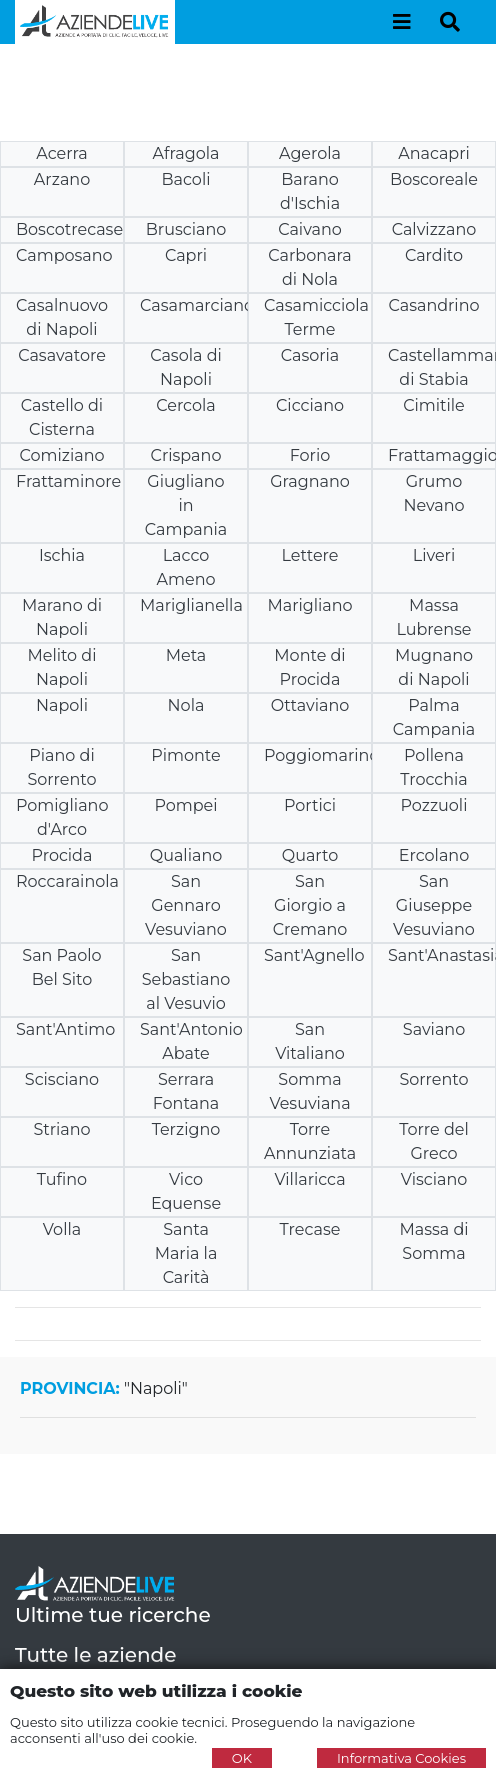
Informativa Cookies (401, 1758)
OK (242, 1758)
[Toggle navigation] (402, 22)
